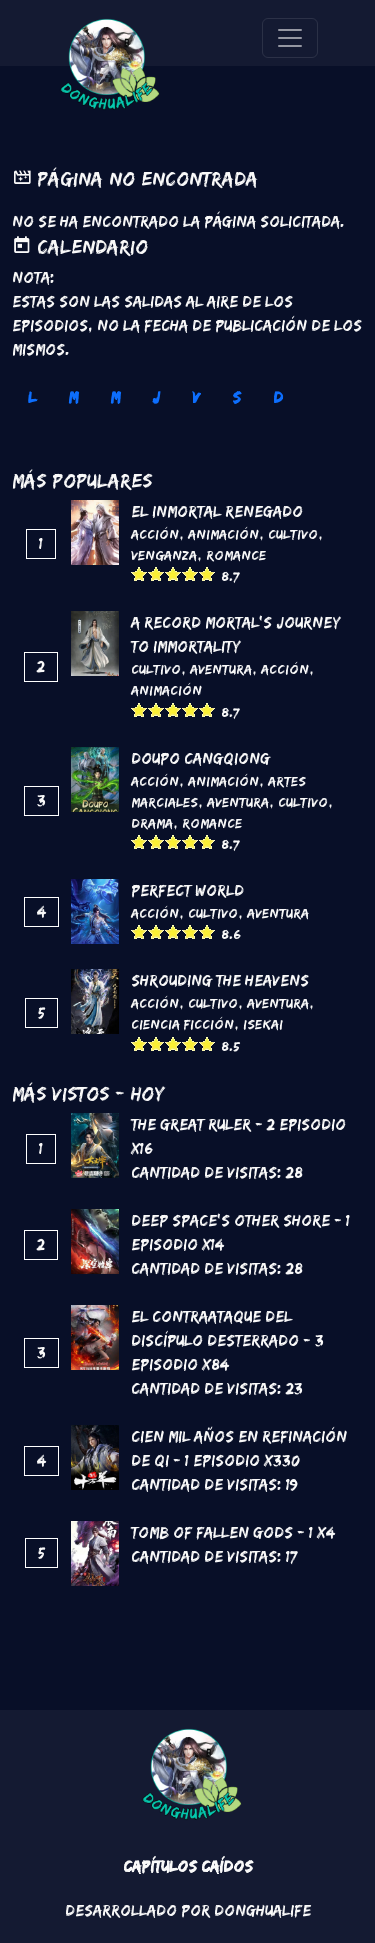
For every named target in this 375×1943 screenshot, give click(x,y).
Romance (236, 555)
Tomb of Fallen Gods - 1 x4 (233, 1532)
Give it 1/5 (139, 573)
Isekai (263, 1024)
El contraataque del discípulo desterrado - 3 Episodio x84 (227, 1340)
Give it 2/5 (156, 573)
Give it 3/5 (173, 573)
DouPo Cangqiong (200, 758)
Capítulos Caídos (188, 1866)
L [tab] (32, 397)
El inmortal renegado (217, 511)
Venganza (164, 555)
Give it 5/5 (207, 573)
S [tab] (236, 397)
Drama (152, 823)
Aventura (221, 669)
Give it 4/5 (190, 573)
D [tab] (278, 397)
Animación (223, 534)
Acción (155, 534)
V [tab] (196, 397)
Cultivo (293, 534)
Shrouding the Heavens (220, 980)
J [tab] (156, 397)
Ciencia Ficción (182, 1024)
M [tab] (73, 397)
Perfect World (187, 890)
